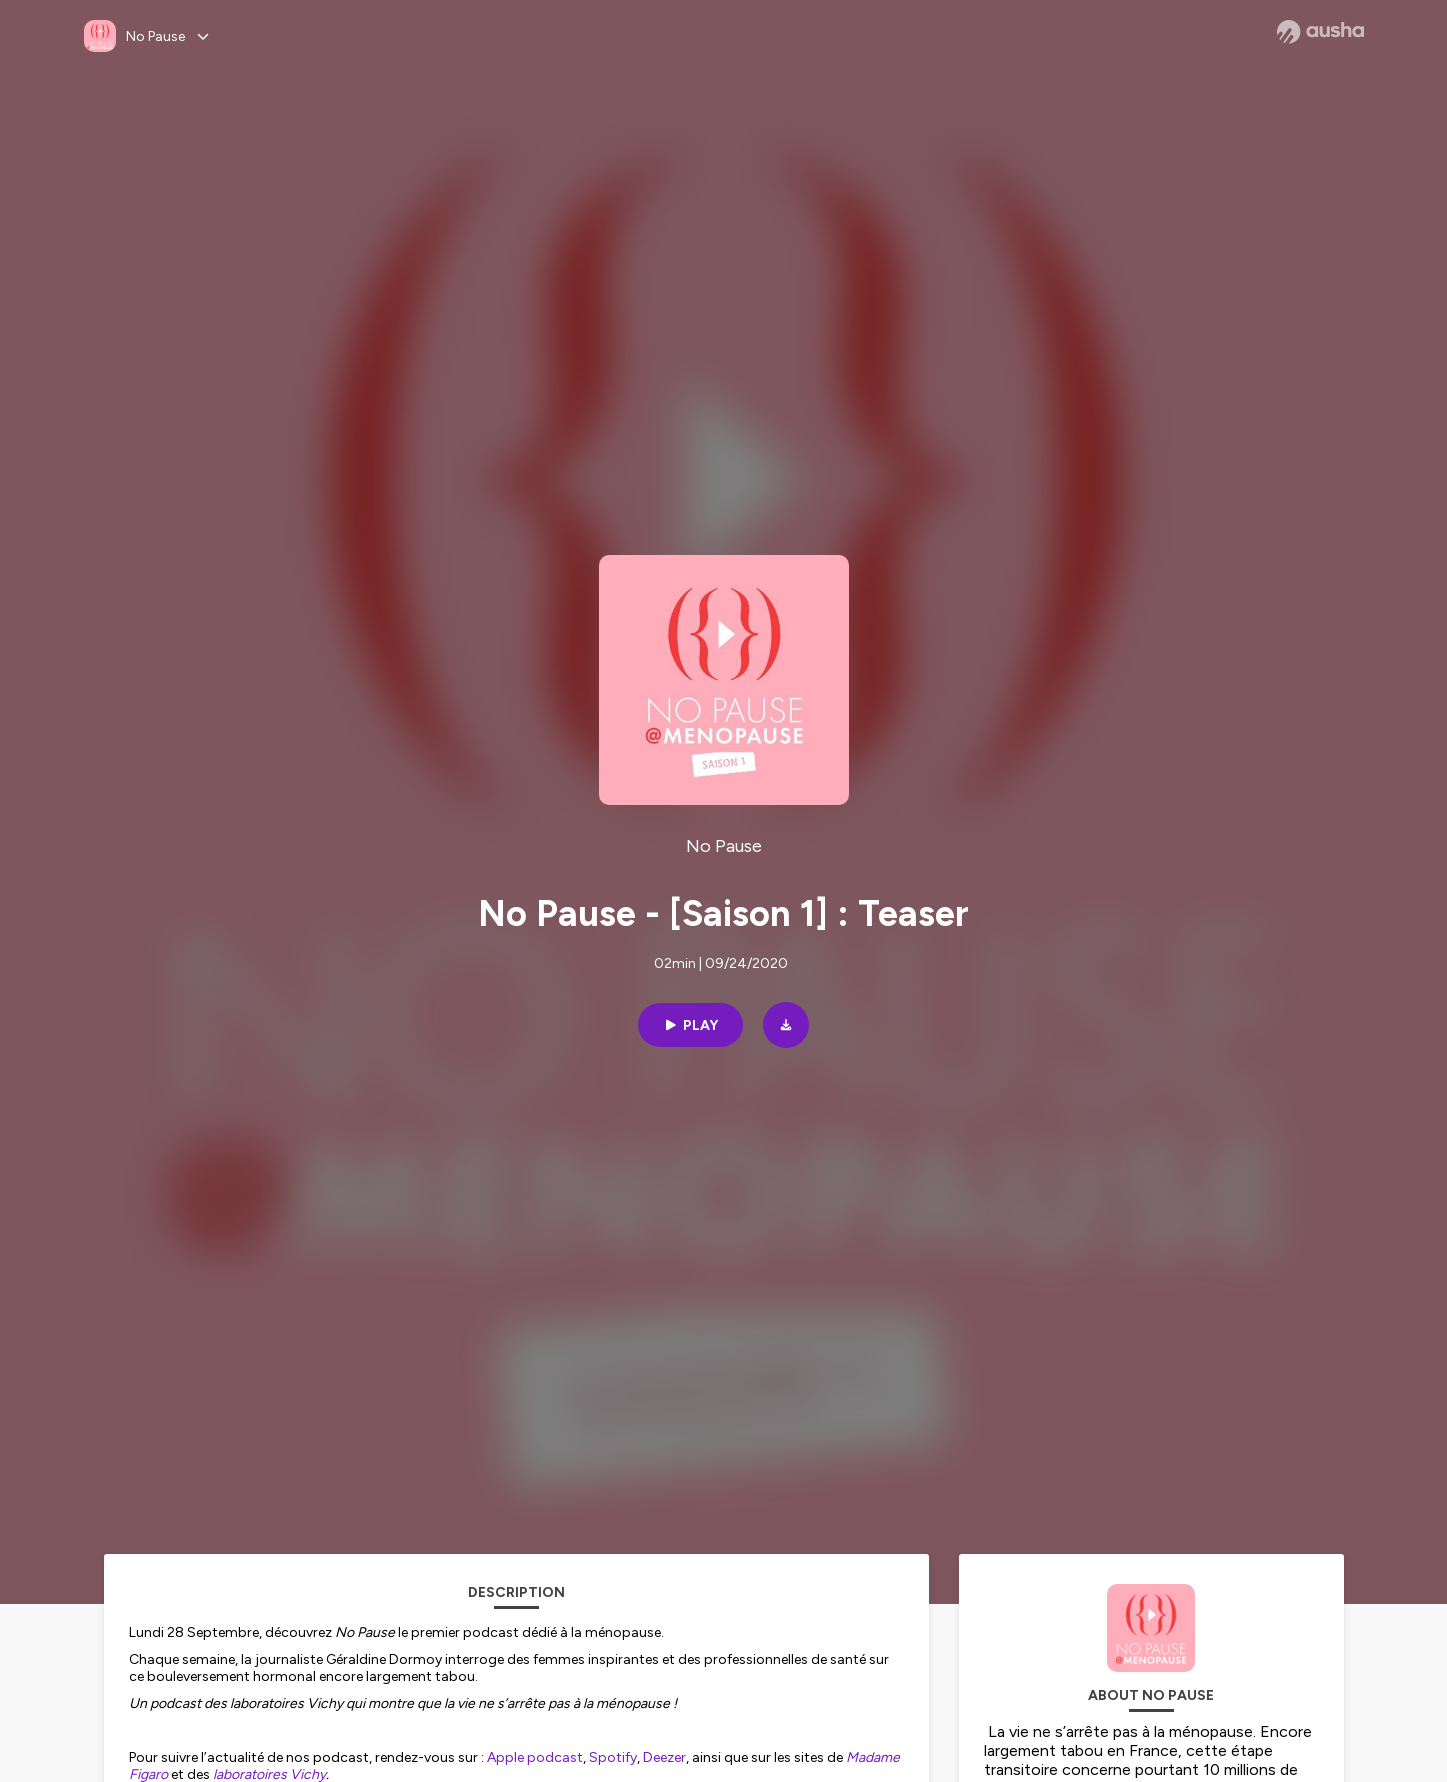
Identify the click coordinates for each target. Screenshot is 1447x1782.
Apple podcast (535, 1757)
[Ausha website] (1320, 32)
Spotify (613, 1757)
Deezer (664, 1757)
